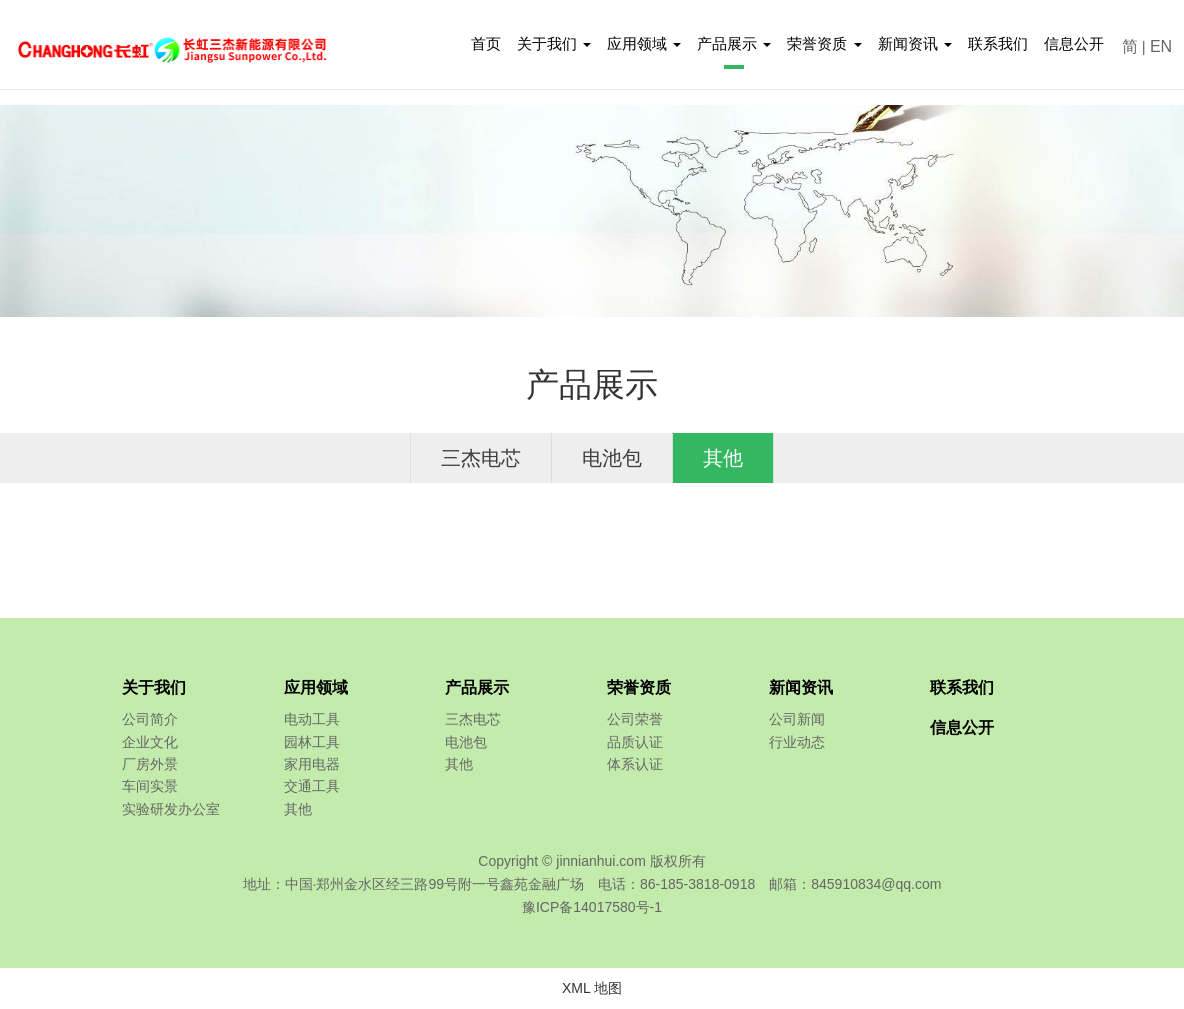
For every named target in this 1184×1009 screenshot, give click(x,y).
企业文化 (150, 742)
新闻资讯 (801, 687)
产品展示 (477, 687)
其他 (723, 458)
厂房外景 (150, 764)
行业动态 (797, 742)
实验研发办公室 (171, 809)
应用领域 (316, 687)
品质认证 (635, 742)
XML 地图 (592, 988)
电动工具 (312, 719)
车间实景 (150, 786)
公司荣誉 (635, 719)
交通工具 (312, 786)
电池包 (612, 458)
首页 (486, 43)
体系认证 (635, 764)
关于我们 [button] (554, 43)
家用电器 (312, 764)
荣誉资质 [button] (824, 43)
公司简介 (150, 719)
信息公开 (1074, 43)
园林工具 (312, 742)
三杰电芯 (481, 458)
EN (1161, 46)
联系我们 (998, 43)
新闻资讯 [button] (915, 43)
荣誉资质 (639, 687)
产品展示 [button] (734, 43)
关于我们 (154, 687)
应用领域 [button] (644, 43)
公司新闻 (797, 719)
